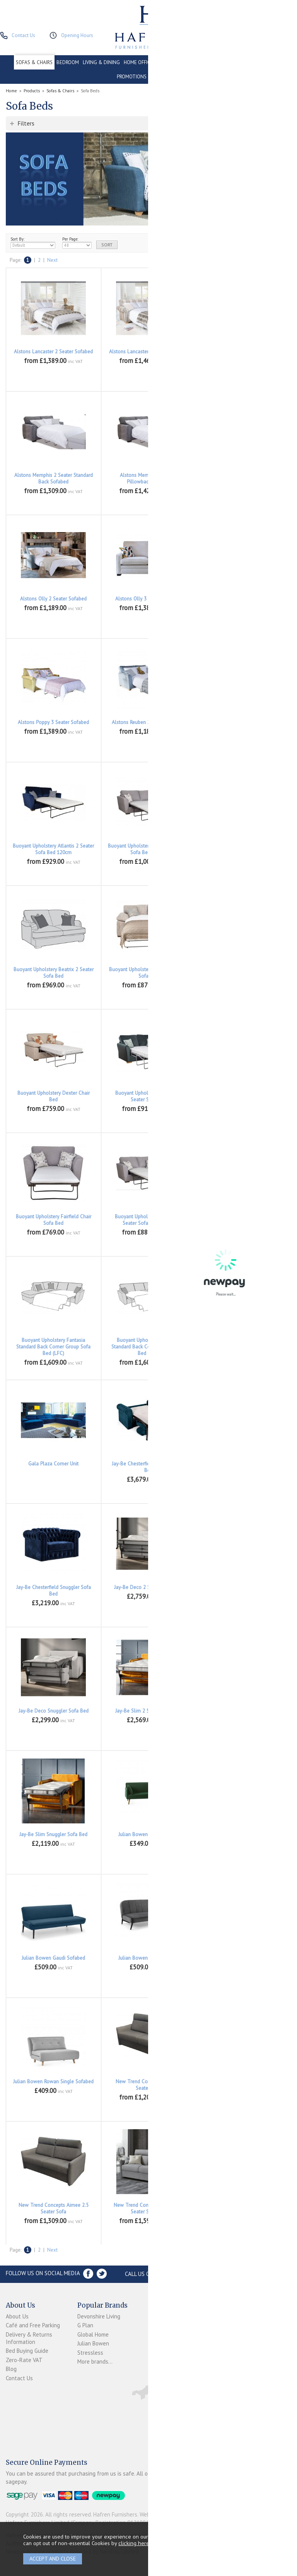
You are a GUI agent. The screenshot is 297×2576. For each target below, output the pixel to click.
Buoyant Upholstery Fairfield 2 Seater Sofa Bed (148, 1096)
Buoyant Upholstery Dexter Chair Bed (53, 1096)
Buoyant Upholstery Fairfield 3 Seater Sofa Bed (243, 1096)
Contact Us (19, 2378)
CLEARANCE (268, 62)
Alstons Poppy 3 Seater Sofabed (53, 722)
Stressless (90, 2352)
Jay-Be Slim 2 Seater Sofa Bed (148, 1711)
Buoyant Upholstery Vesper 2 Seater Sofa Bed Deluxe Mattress (243, 1343)
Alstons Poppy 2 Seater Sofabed (243, 598)
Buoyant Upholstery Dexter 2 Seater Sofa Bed (148, 972)
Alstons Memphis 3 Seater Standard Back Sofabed (244, 478)
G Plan (85, 2325)
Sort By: (32, 242)
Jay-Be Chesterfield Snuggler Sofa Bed (53, 1590)
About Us (17, 2316)
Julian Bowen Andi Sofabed (148, 1834)
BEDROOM (67, 62)
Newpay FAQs (165, 2333)
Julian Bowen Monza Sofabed (244, 1958)
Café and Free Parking (33, 2325)
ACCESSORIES (165, 76)
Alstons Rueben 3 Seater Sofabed (244, 722)
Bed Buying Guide (27, 2350)
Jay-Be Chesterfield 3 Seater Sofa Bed (243, 1467)
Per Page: (77, 242)
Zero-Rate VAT (24, 2360)
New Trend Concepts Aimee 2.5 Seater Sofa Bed (149, 2208)
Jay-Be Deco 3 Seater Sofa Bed (243, 1587)
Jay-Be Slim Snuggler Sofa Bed (53, 1834)
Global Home (93, 2334)
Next (52, 260)
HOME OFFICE (138, 62)
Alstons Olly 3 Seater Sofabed (148, 598)
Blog (11, 2368)
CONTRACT (238, 62)
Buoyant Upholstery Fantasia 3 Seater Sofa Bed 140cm (244, 1219)
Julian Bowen (93, 2343)
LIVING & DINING (101, 62)
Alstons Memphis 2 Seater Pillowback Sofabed (244, 354)
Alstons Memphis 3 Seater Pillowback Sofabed (149, 478)
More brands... (95, 2361)
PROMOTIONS (132, 76)
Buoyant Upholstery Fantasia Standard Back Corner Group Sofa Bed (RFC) (148, 1347)
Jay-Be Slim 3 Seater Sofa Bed (243, 1711)
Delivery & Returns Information (29, 2338)
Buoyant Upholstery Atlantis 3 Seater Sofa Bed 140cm (148, 849)
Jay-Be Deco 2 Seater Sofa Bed (148, 1587)
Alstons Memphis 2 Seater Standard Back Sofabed (53, 478)
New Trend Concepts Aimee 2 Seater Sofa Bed (244, 2084)
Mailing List (162, 2368)
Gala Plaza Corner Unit (53, 1463)
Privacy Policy (164, 2359)
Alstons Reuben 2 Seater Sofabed (148, 722)
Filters (25, 123)
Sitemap (158, 2377)
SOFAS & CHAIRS (34, 62)
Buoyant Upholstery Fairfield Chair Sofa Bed (53, 1219)
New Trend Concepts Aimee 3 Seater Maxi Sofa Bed (244, 2208)
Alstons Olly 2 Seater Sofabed (53, 598)
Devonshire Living (98, 2316)
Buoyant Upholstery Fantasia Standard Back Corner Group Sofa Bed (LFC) (53, 1347)
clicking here (133, 2543)
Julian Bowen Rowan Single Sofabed (53, 2081)
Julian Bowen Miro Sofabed (148, 1958)
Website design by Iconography (178, 2514)
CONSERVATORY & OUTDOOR (189, 62)
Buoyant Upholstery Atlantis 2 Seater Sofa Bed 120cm (53, 849)
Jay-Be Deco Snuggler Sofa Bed (54, 1711)
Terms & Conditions (161, 2346)
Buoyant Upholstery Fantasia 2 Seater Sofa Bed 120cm (149, 1219)
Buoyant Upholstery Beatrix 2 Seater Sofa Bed (54, 972)
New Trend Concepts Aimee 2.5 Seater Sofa (54, 2208)
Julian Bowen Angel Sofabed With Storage (244, 1837)
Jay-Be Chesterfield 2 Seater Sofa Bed (148, 1467)
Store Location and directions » (242, 2274)
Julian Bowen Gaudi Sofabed (53, 1958)
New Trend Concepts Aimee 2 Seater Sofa (149, 2084)
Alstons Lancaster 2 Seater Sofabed (53, 351)
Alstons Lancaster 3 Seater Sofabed (148, 351)
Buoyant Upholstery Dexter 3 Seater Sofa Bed (243, 972)
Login (154, 2324)
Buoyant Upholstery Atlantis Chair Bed (244, 849)
